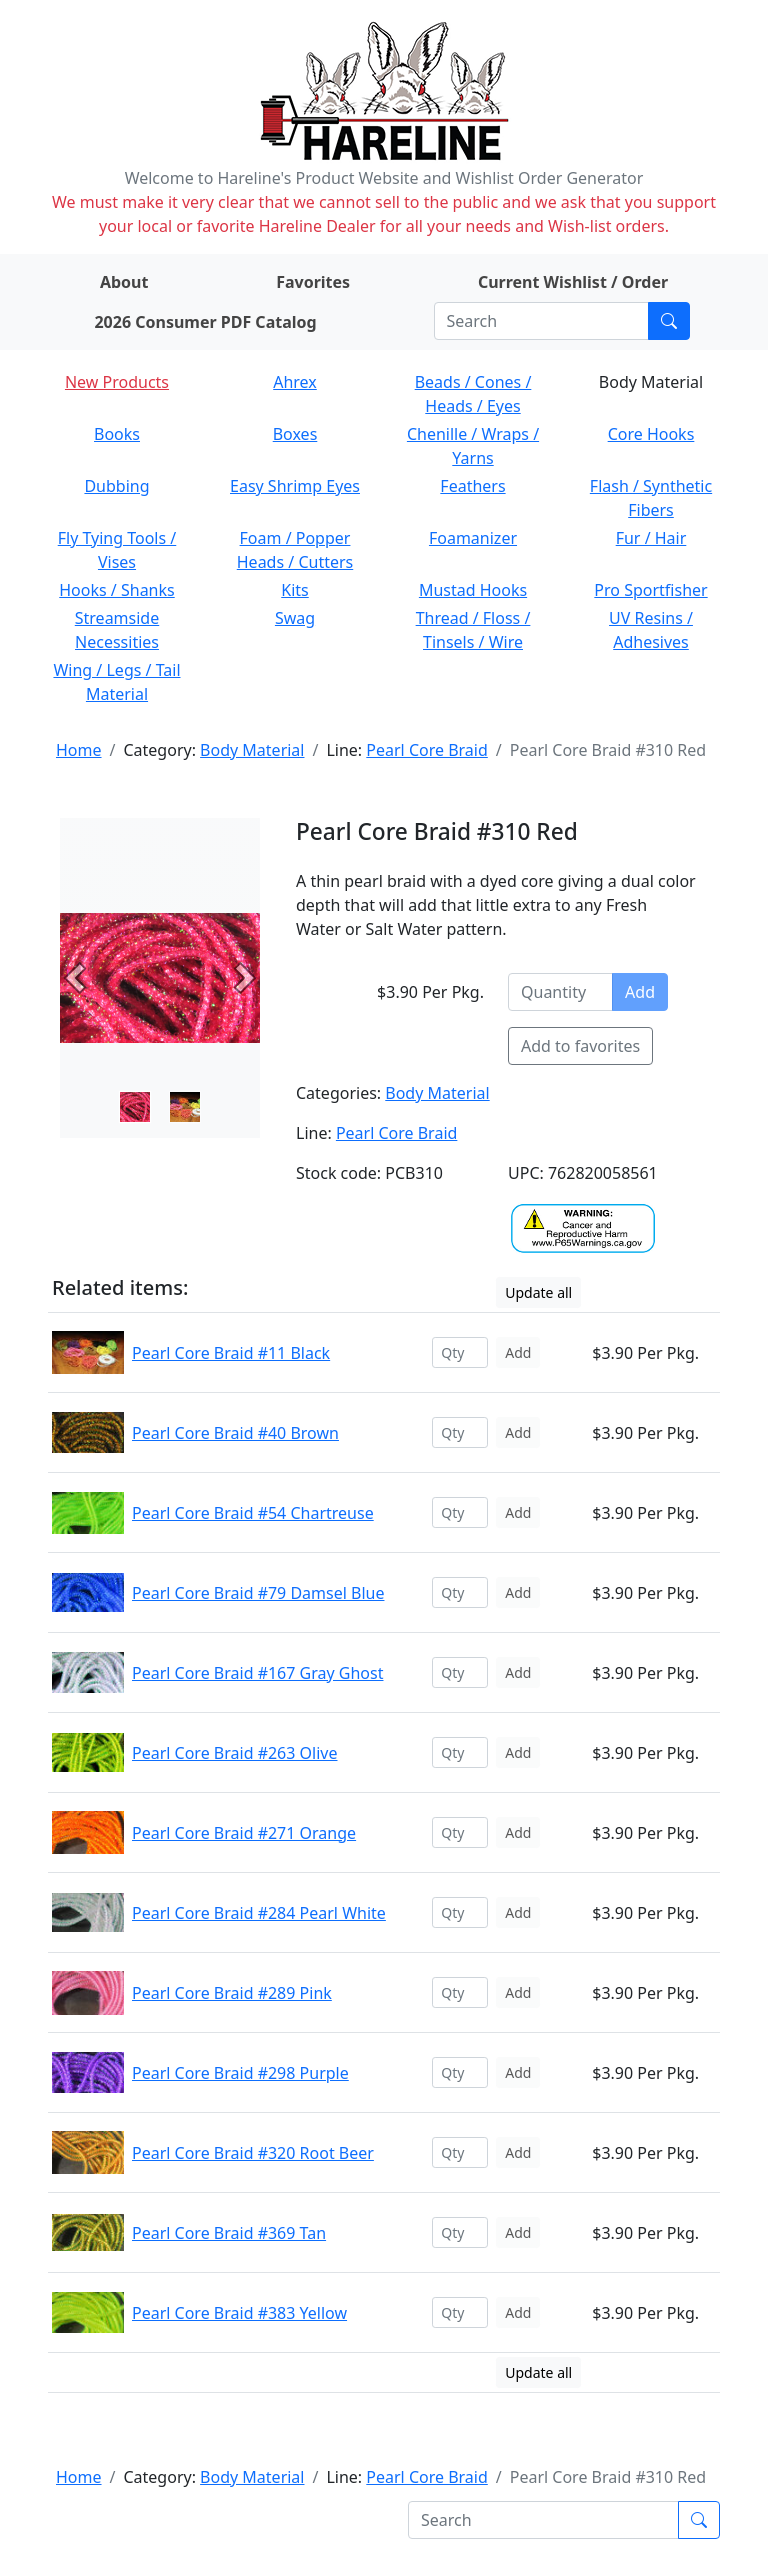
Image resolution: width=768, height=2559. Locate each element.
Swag (295, 618)
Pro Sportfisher (650, 590)
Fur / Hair (651, 538)
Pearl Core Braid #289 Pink (232, 1993)
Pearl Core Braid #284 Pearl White (259, 1913)
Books (117, 434)
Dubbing (116, 486)
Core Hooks (651, 434)
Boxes (295, 434)
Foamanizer (473, 538)
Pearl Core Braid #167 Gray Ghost (257, 1673)
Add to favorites (580, 1046)
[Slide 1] (185, 1107)
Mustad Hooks (473, 590)
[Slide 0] (135, 1107)
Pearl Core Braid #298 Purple (240, 2073)
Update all (538, 1292)
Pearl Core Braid (426, 750)
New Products (117, 382)
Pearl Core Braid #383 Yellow (239, 2313)
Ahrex (295, 382)
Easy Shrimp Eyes (295, 486)
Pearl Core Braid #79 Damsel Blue (258, 1593)
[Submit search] (669, 321)
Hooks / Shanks (116, 590)
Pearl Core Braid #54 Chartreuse (253, 1513)
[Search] (541, 321)
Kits (294, 590)
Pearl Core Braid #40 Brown (235, 1433)
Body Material (252, 750)
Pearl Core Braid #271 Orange (244, 1833)
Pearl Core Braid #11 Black (231, 1353)
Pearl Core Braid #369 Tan (229, 2233)
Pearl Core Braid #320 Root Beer (253, 2153)
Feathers (472, 486)
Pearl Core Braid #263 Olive (235, 1753)
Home (79, 750)
